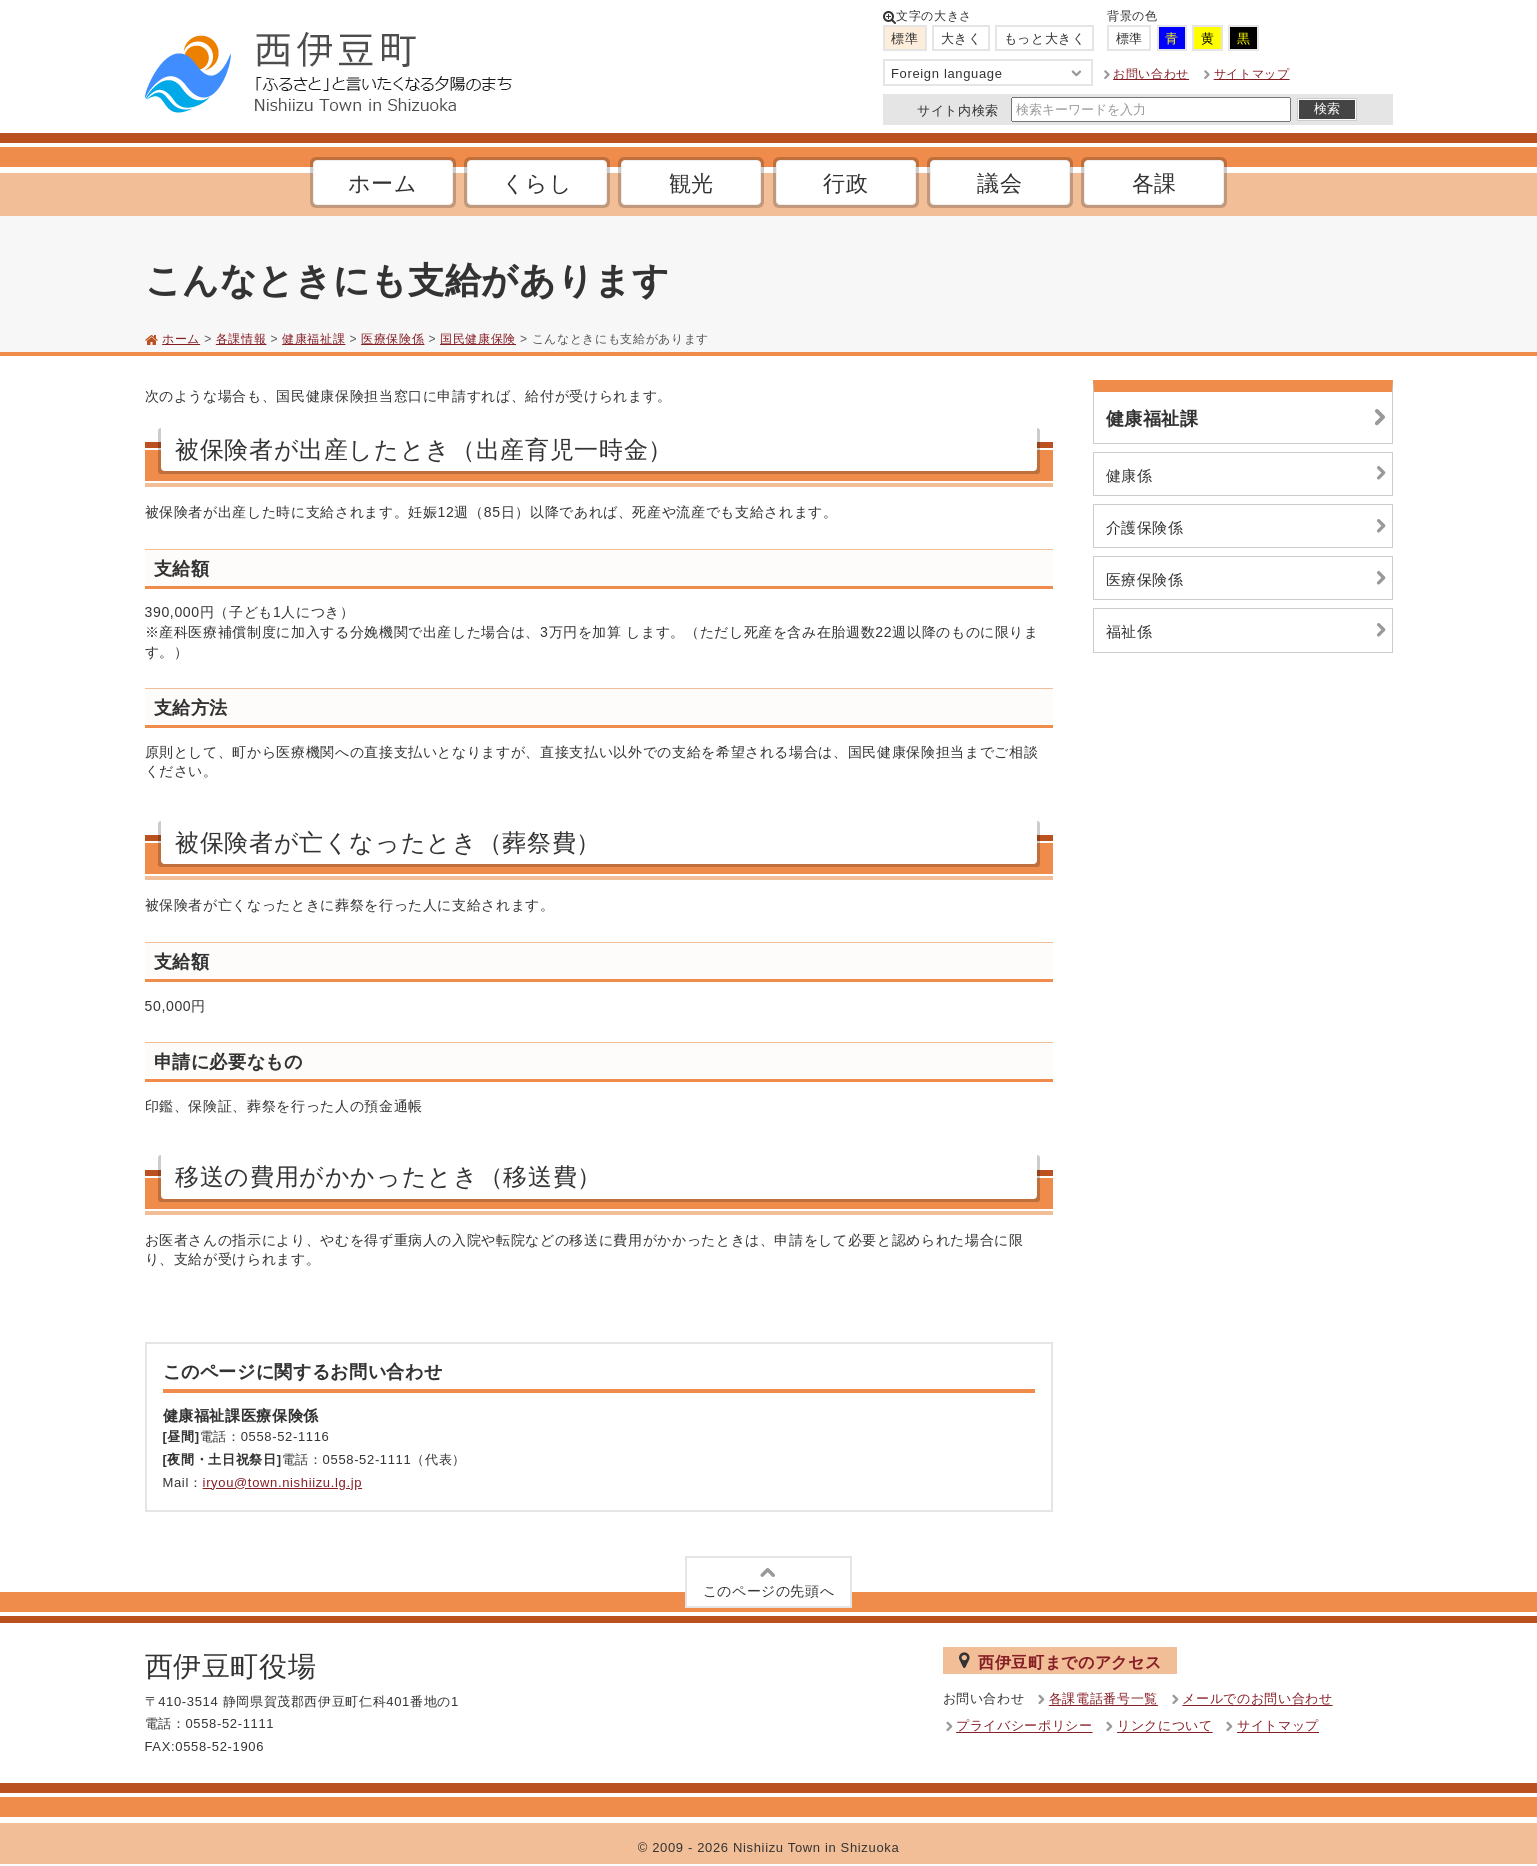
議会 (999, 183)
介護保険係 (1249, 526)
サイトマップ (1252, 74)
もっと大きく (1045, 38)
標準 (904, 38)
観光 (691, 183)
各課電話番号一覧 (1103, 1699)
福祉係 (1249, 630)
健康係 (1249, 473)
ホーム (383, 183)
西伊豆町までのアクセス (1060, 1661)
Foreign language (987, 73)
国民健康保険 (478, 339)
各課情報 (241, 339)
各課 (1154, 183)
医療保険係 (392, 339)
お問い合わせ (1151, 74)
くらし (537, 183)
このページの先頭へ (769, 1580)
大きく (961, 38)
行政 (845, 183)
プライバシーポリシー (1024, 1726)
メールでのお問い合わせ (1257, 1699)
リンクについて (1165, 1726)
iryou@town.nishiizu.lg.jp (283, 1482)
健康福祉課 (313, 339)
